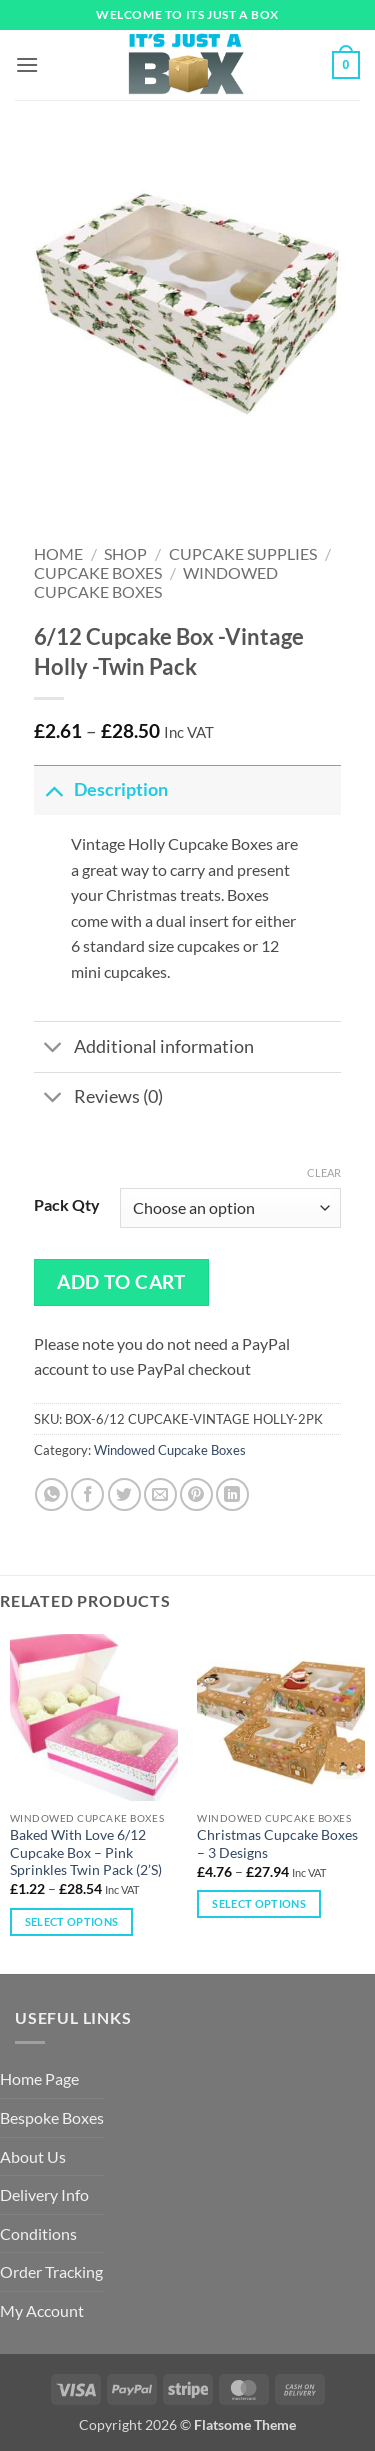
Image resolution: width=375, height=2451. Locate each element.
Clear (324, 1172)
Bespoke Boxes (52, 2117)
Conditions (38, 2233)
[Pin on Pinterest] (196, 1494)
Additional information (144, 1049)
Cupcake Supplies (243, 553)
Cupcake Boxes (98, 572)
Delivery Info (44, 2194)
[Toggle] (53, 789)
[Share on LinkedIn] (232, 1494)
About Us (33, 2156)
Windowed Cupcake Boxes (156, 582)
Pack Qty (67, 1205)
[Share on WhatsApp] (51, 1494)
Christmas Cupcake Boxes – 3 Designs (277, 1844)
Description (101, 789)
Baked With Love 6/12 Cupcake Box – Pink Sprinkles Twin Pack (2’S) (86, 1852)
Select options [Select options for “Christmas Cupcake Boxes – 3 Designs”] (259, 1903)
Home (58, 553)
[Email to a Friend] (160, 1494)
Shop (125, 553)
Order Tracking (51, 2271)
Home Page (39, 2078)
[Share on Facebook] (87, 1494)
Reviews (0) (98, 1099)
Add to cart (121, 1282)
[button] (27, 64)
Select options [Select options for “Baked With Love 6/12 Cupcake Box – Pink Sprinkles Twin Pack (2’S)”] (72, 1921)
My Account (42, 2310)
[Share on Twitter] (124, 1494)
